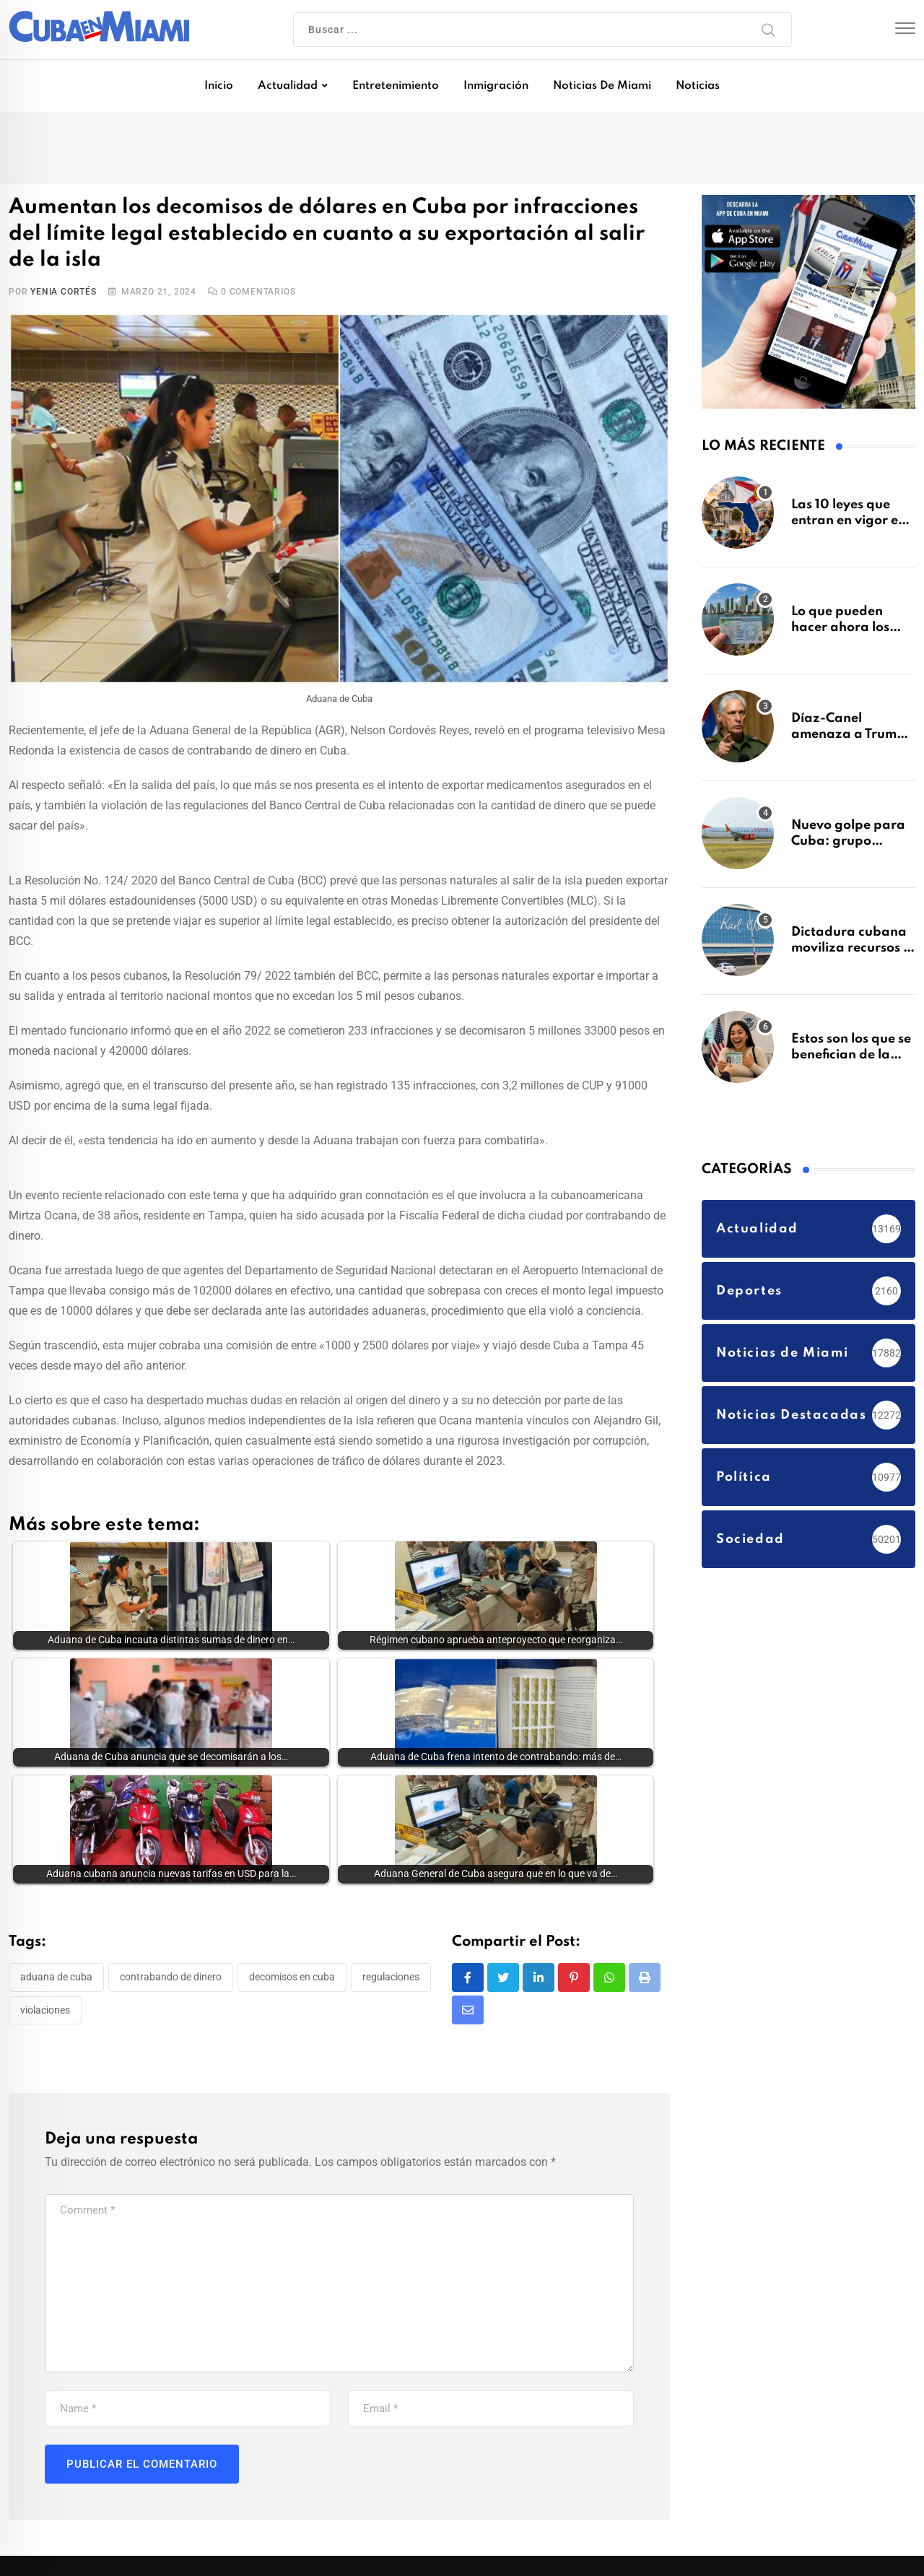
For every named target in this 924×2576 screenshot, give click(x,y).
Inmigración (495, 86)
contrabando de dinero (171, 1977)
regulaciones (390, 1977)
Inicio (218, 86)
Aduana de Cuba (56, 1977)
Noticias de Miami (602, 86)
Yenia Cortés (63, 292)
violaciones (45, 2010)
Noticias (698, 86)
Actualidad (288, 86)
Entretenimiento (395, 86)
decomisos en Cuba (292, 1977)
